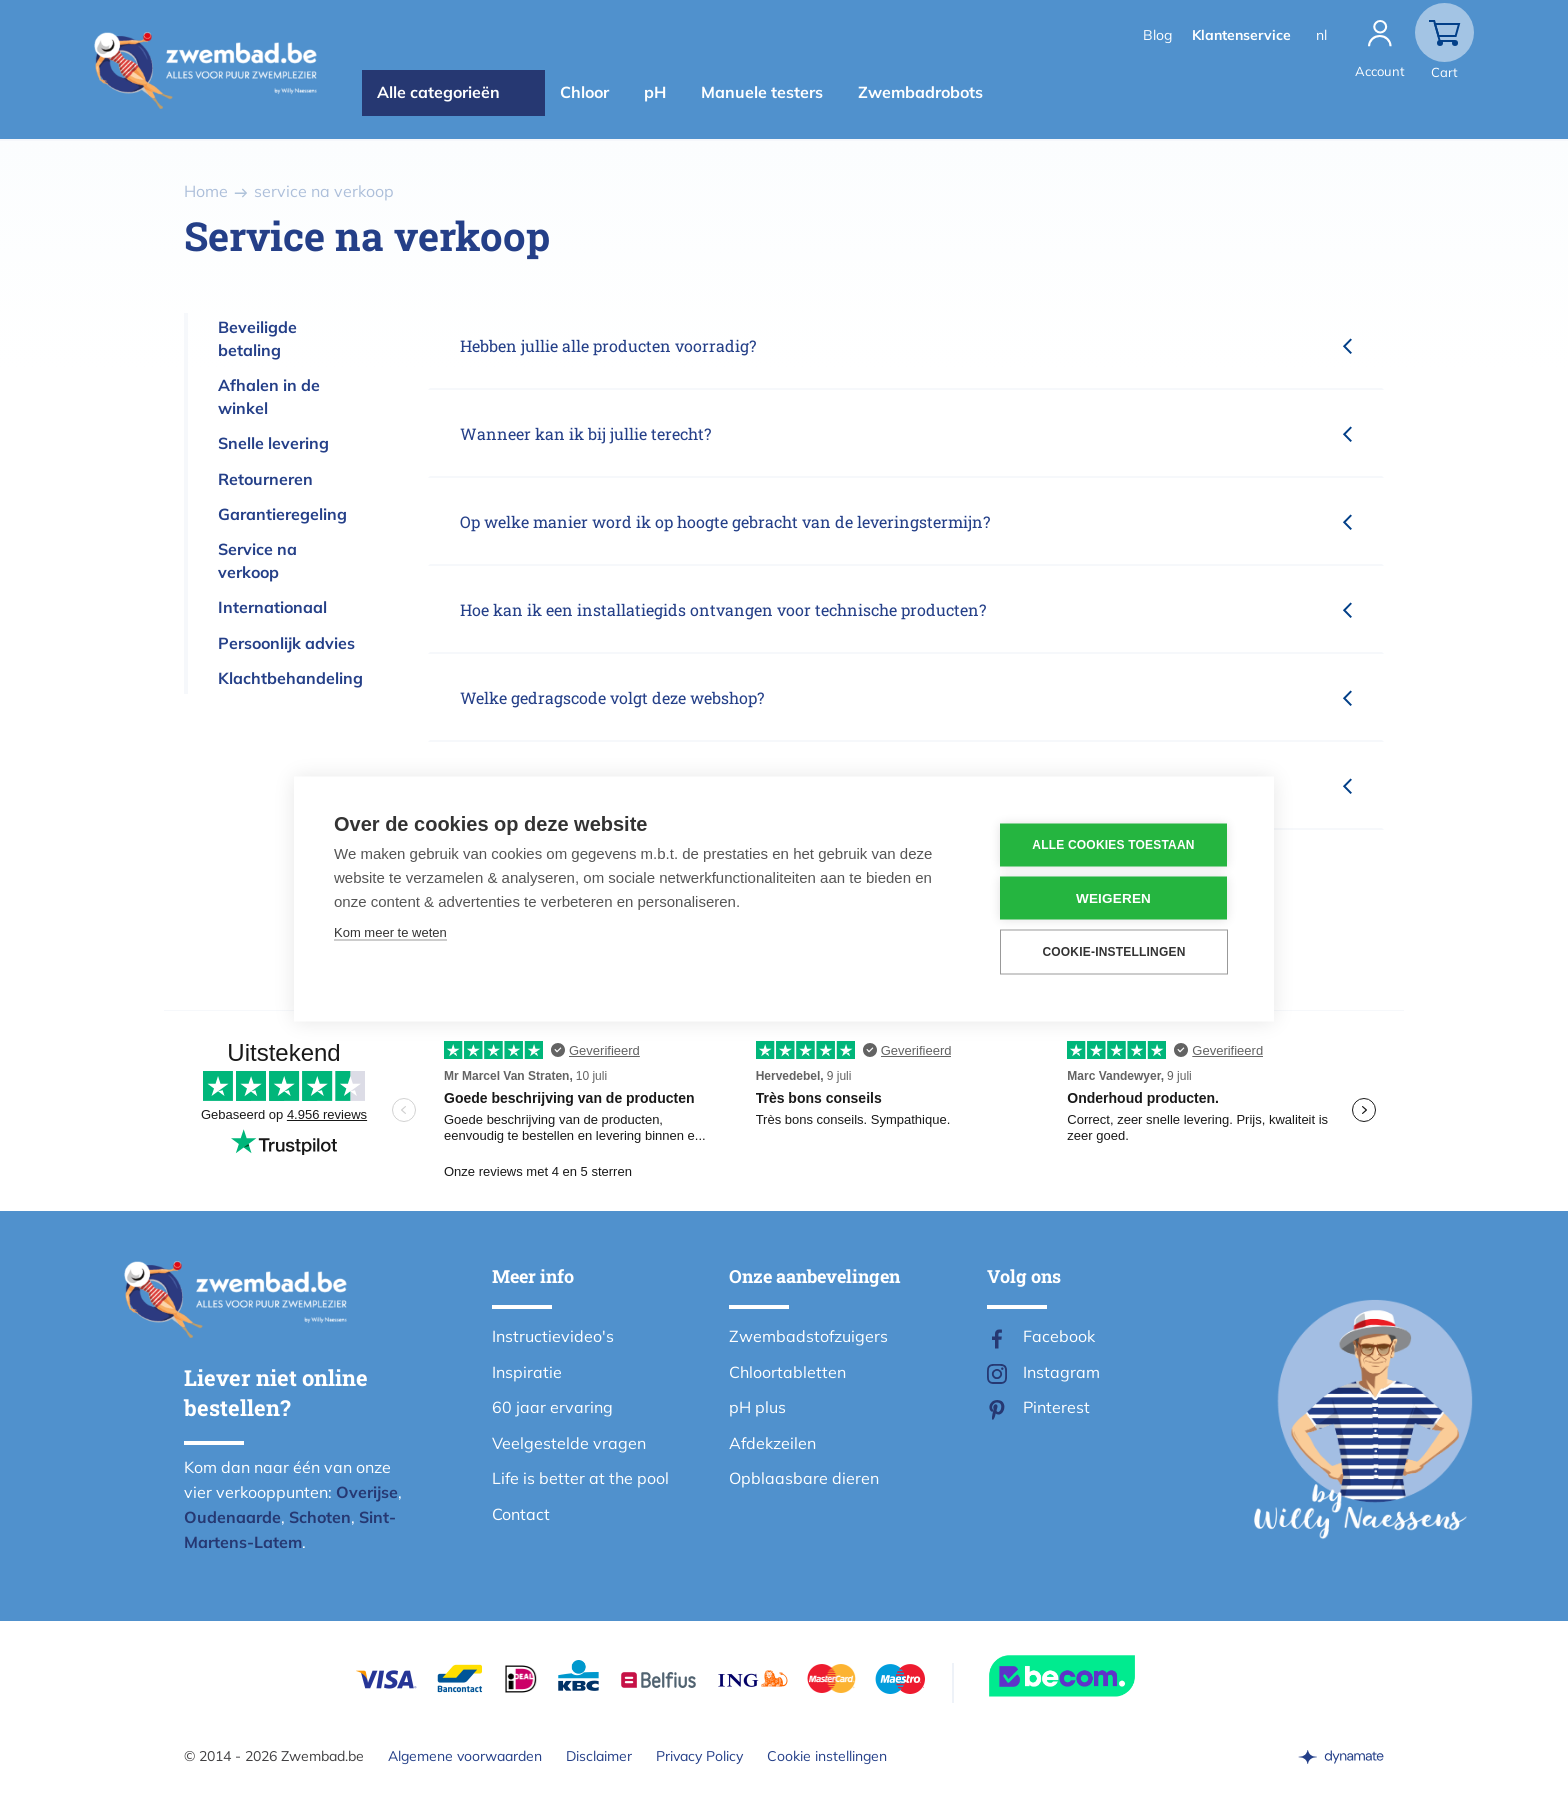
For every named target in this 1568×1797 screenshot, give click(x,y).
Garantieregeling (282, 514)
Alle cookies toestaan (1113, 845)
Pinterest (1056, 1407)
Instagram (1061, 1372)
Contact (521, 1514)
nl (1321, 35)
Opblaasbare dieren (804, 1478)
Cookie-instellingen (1113, 952)
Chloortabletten (787, 1372)
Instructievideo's (553, 1336)
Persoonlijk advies (286, 643)
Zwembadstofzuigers (808, 1336)
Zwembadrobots (920, 92)
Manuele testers (762, 92)
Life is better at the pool (580, 1478)
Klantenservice (1241, 35)
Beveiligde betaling (257, 338)
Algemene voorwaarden (465, 1756)
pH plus (757, 1407)
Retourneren (265, 479)
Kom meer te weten (390, 931)
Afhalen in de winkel (269, 396)
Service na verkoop (257, 560)
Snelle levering (273, 443)
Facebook (1059, 1336)
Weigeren (1113, 897)
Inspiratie (527, 1372)
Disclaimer (599, 1756)
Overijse (367, 1492)
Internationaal (272, 607)
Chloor (584, 92)
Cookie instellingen (827, 1756)
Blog (1157, 35)
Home (206, 191)
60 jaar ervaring (552, 1407)
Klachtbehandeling (290, 678)
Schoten (320, 1517)
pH (655, 92)
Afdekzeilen (772, 1443)
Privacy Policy (699, 1756)
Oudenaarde (232, 1517)
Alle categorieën (438, 92)
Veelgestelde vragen (569, 1443)
